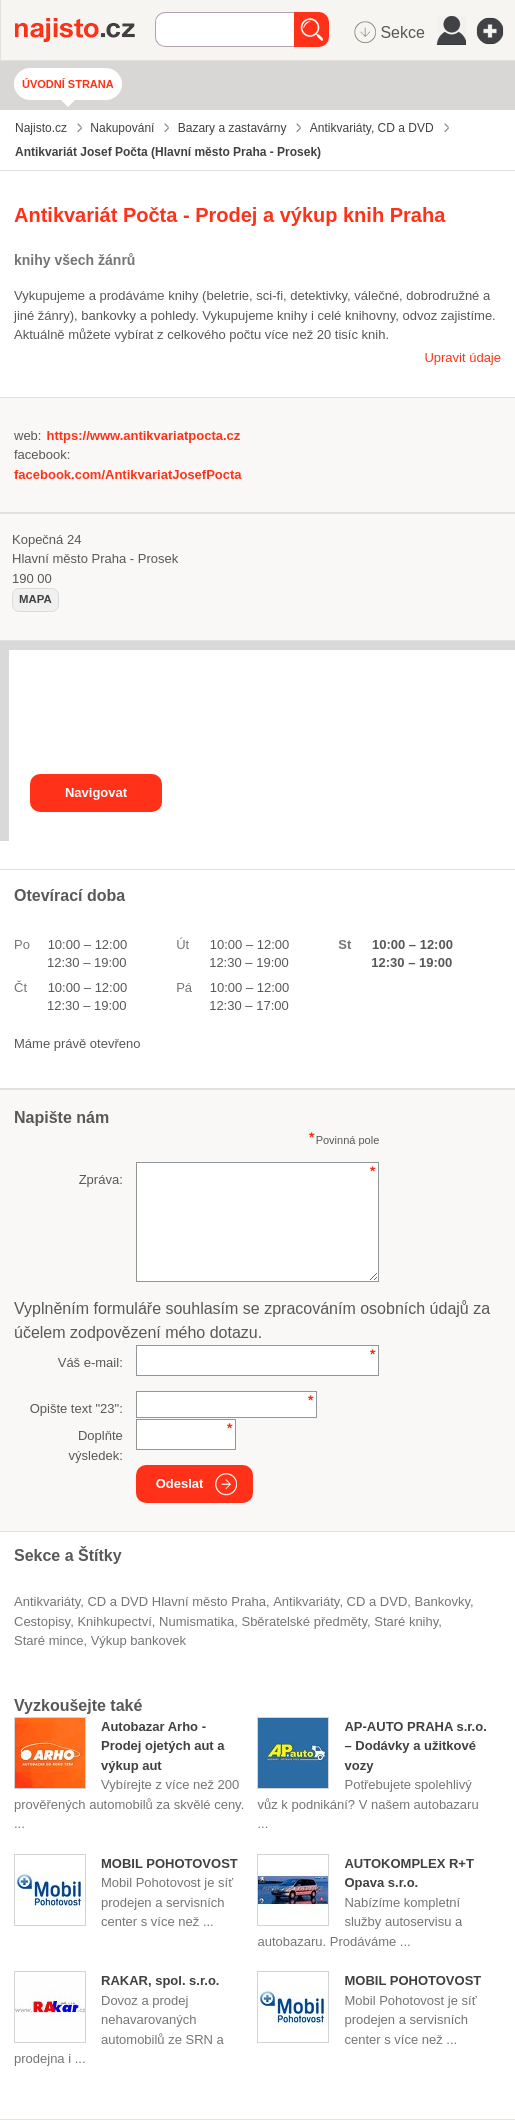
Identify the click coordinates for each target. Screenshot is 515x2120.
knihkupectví (114, 1621)
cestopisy (42, 1621)
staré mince (48, 1640)
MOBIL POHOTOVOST (169, 1863)
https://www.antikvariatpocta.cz (143, 435)
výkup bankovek (138, 1640)
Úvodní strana (68, 84)
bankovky (442, 1601)
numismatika (196, 1621)
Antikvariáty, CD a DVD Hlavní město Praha (140, 1601)
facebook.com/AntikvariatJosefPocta (128, 474)
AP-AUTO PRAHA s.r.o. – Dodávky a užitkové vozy (415, 1746)
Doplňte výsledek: (96, 1445)
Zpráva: (101, 1179)
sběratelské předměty (304, 1621)
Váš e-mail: (90, 1362)
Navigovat (96, 792)
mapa (35, 599)
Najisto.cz (85, 30)
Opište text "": (76, 1408)
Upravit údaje (462, 357)
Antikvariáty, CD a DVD (340, 1601)
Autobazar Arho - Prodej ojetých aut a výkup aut (163, 1746)
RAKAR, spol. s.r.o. (160, 1980)
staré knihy (406, 1621)
